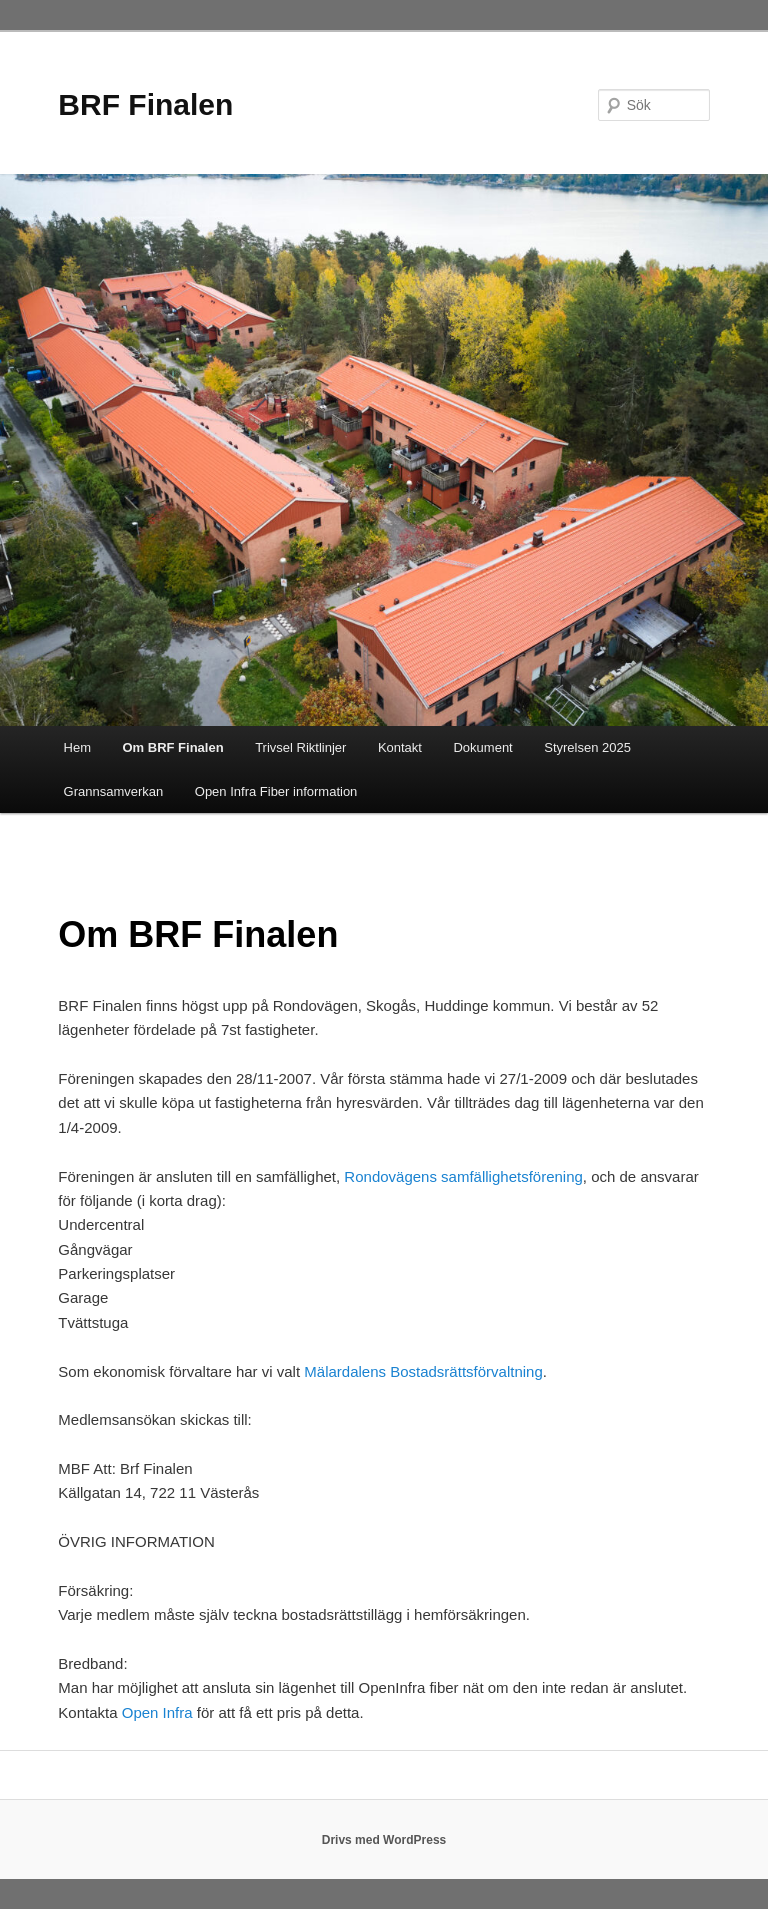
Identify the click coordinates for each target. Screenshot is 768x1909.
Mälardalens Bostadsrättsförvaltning (423, 1371)
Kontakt (400, 747)
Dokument (482, 747)
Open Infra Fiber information (276, 791)
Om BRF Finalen (173, 747)
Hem (77, 747)
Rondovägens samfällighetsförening (463, 1176)
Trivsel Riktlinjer (300, 747)
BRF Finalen (145, 104)
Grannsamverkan (114, 791)
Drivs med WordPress (384, 1840)
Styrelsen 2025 (587, 747)
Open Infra (157, 1712)
